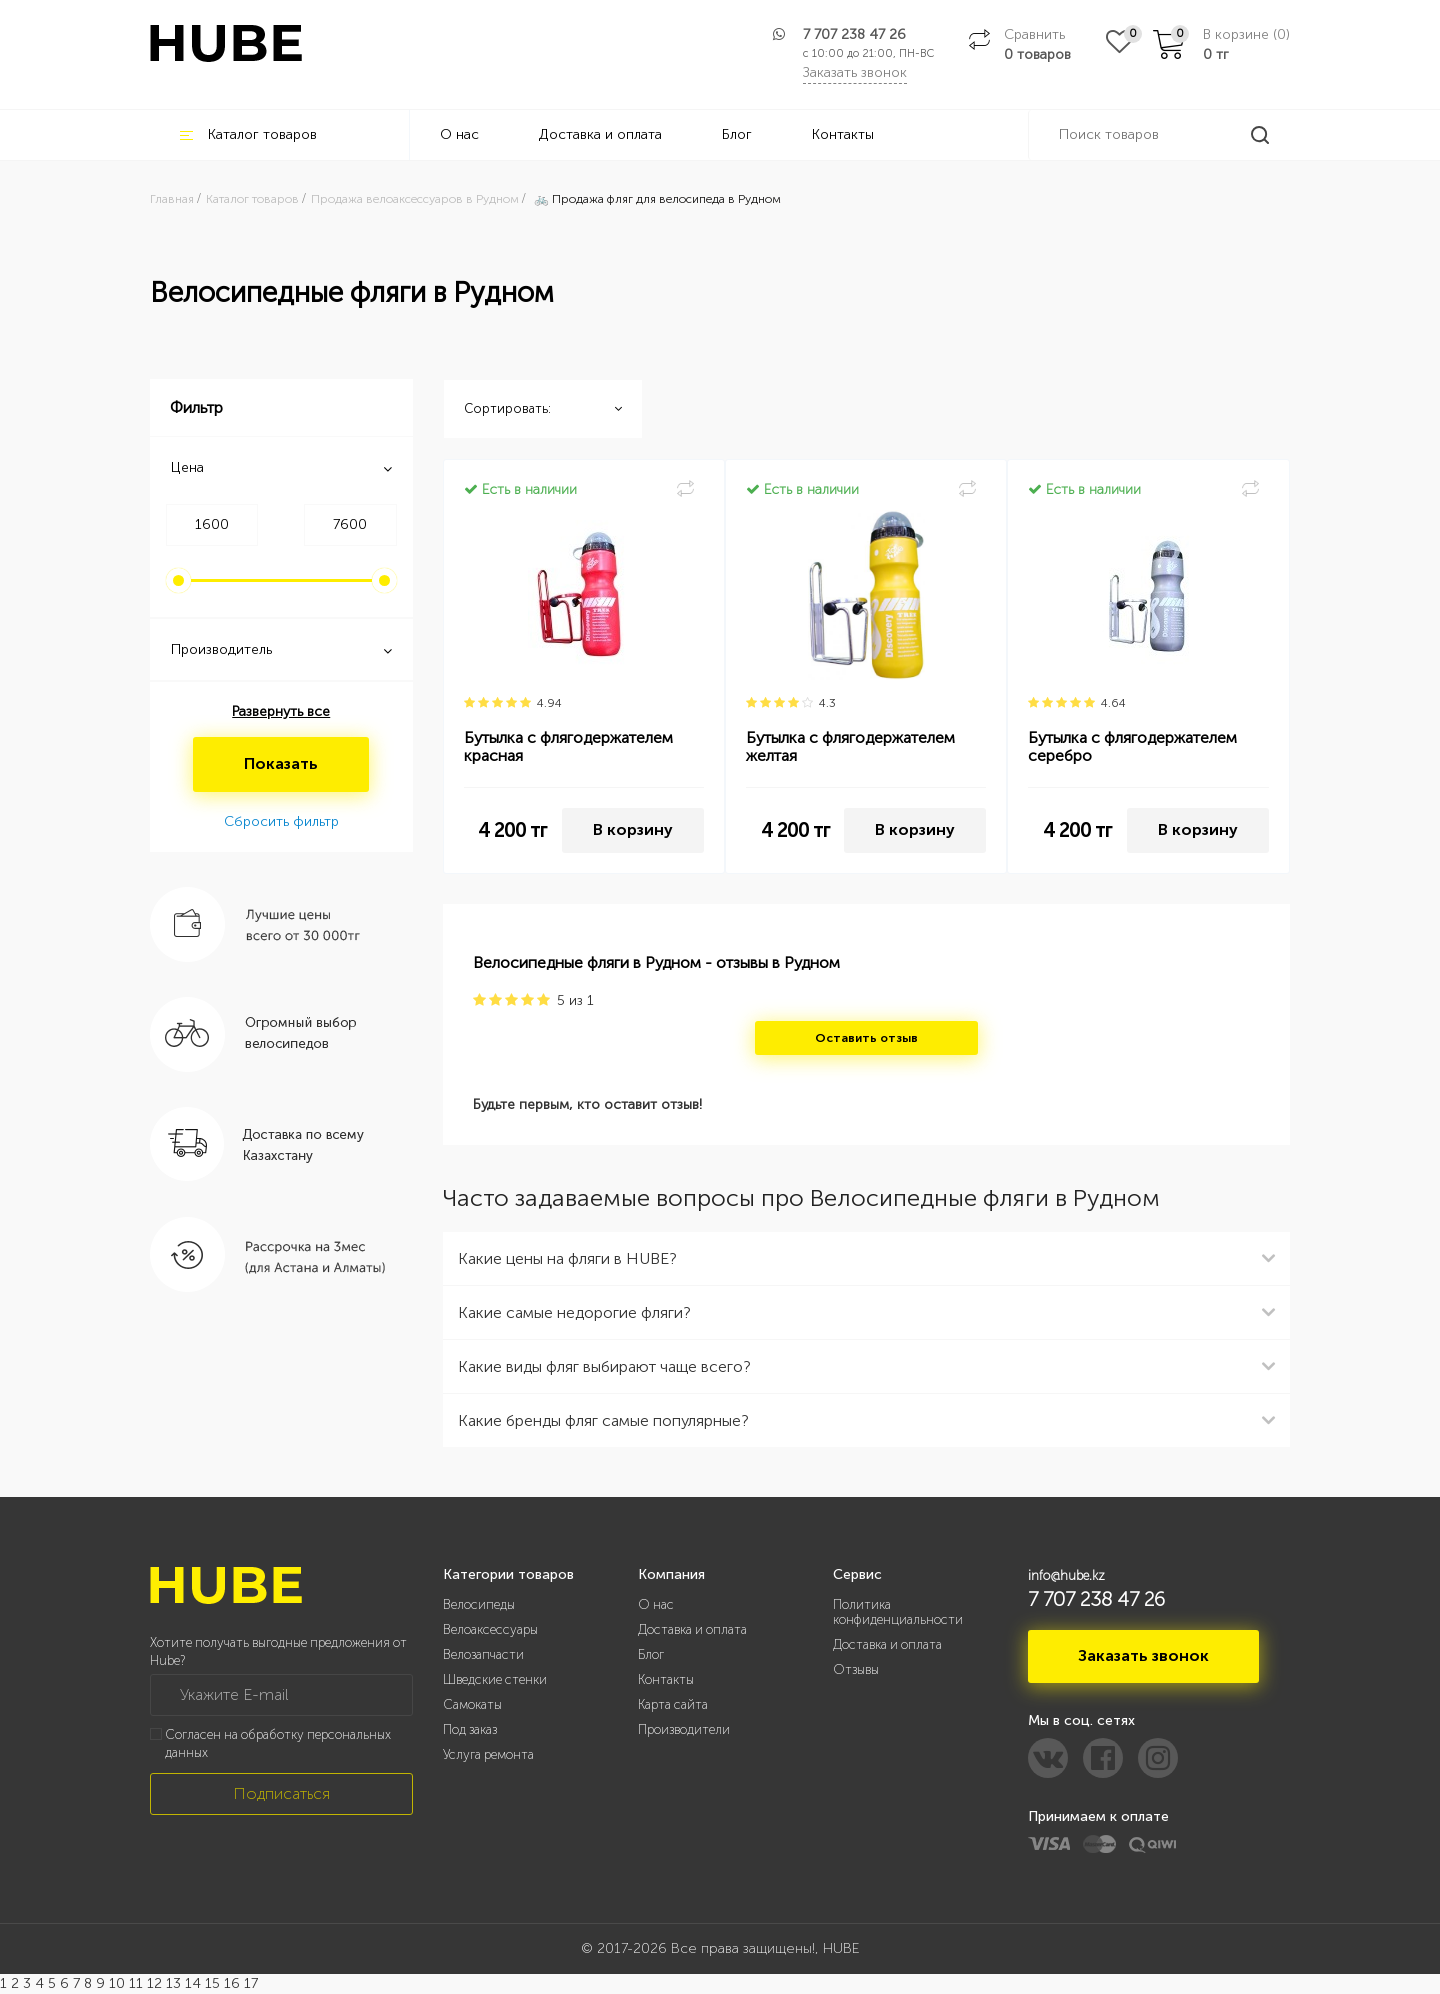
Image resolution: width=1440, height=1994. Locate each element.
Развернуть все (281, 711)
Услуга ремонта (488, 1754)
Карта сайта (673, 1704)
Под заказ (470, 1729)
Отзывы (856, 1669)
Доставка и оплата (600, 134)
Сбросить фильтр (281, 821)
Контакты (843, 134)
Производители (684, 1729)
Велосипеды (479, 1604)
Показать (281, 763)
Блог (737, 134)
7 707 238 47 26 (854, 34)
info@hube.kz (1066, 1575)
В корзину (633, 829)
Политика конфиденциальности (898, 1612)
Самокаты (472, 1704)
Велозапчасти (483, 1654)
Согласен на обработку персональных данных (278, 1744)
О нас (459, 134)
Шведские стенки (495, 1679)
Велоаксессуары (490, 1629)
